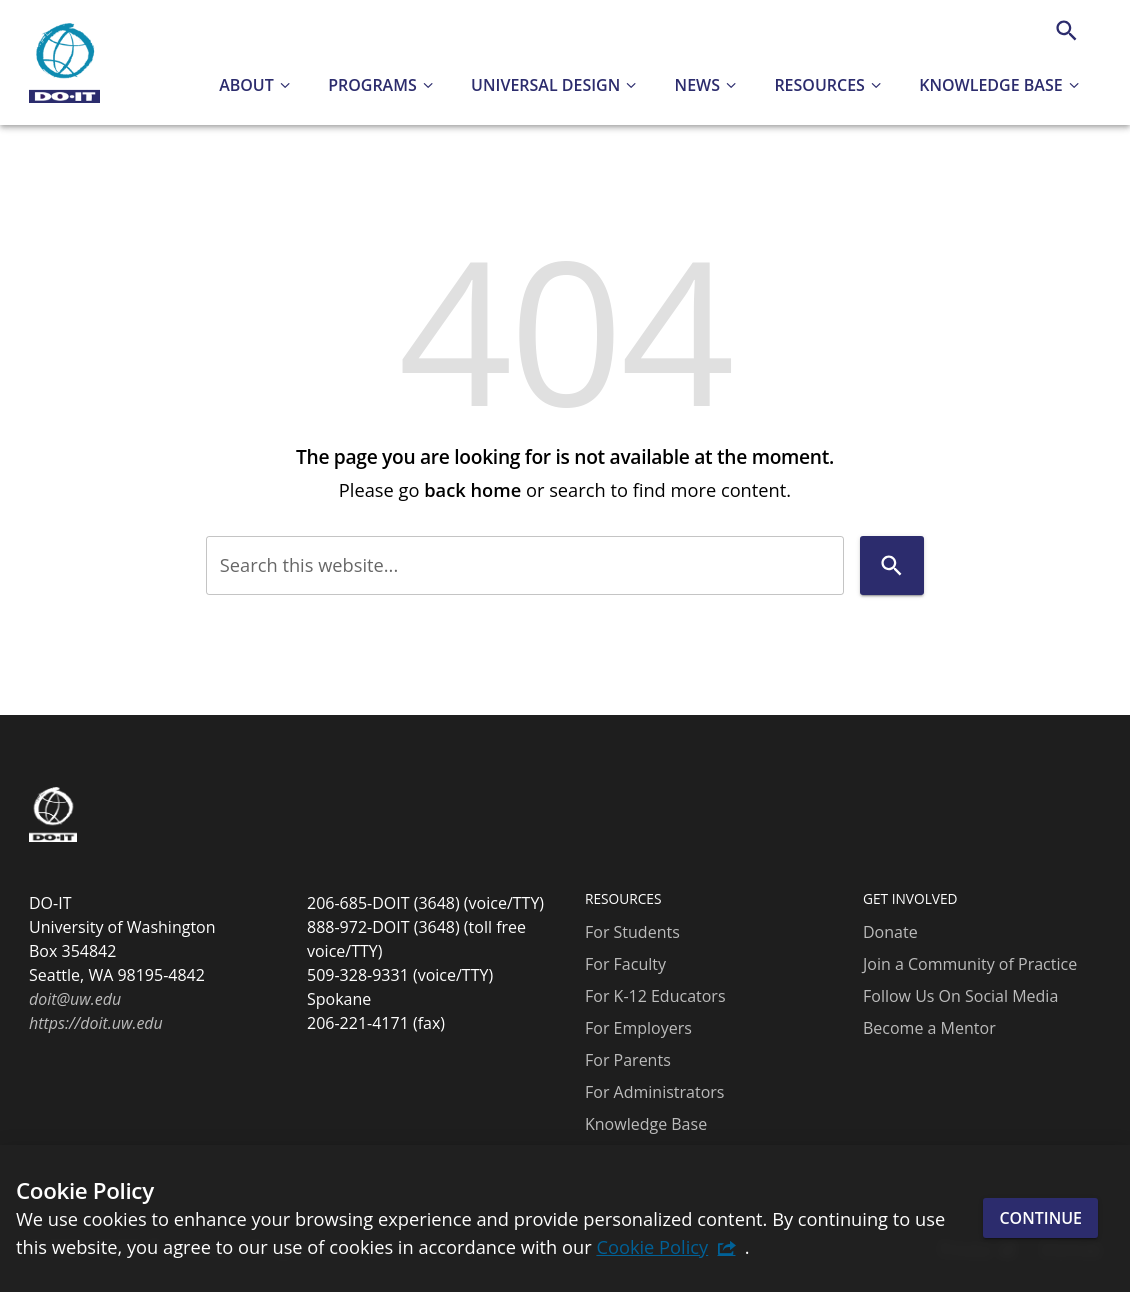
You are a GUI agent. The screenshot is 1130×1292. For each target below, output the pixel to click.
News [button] (697, 85)
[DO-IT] (64, 63)
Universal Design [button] (545, 85)
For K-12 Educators (655, 996)
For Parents (628, 1060)
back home (472, 489)
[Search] (1066, 30)
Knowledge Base (646, 1124)
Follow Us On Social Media (960, 996)
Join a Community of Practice (970, 964)
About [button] (246, 85)
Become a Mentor (929, 1028)
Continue (1040, 1218)
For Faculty (625, 964)
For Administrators (654, 1092)
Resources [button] (819, 85)
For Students (632, 932)
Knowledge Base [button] (990, 85)
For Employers (638, 1028)
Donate (890, 932)
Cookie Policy (652, 1246)
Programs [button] (372, 85)
